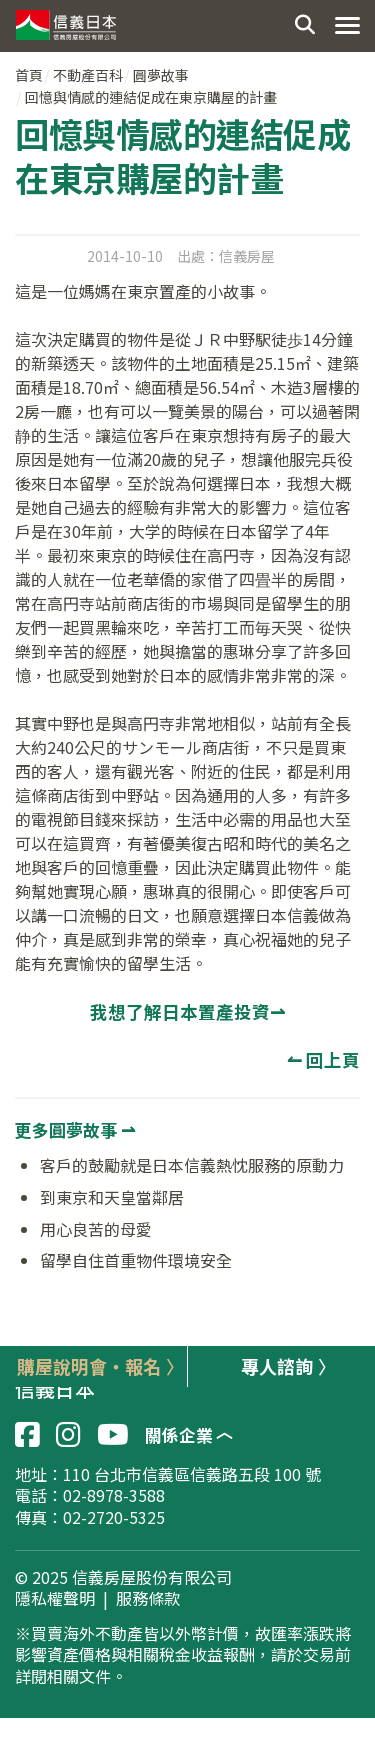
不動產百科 (88, 75)
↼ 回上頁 (323, 1059)
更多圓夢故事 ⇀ (75, 1129)
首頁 (29, 75)
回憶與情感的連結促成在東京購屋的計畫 (151, 97)
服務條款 (148, 1599)
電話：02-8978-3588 (90, 1495)
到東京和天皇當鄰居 (112, 1197)
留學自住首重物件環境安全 (136, 1260)
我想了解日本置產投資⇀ (187, 1011)
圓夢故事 (161, 75)
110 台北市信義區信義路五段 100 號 (192, 1474)
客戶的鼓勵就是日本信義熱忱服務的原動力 (192, 1165)
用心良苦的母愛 (96, 1229)
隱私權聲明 (55, 1599)
